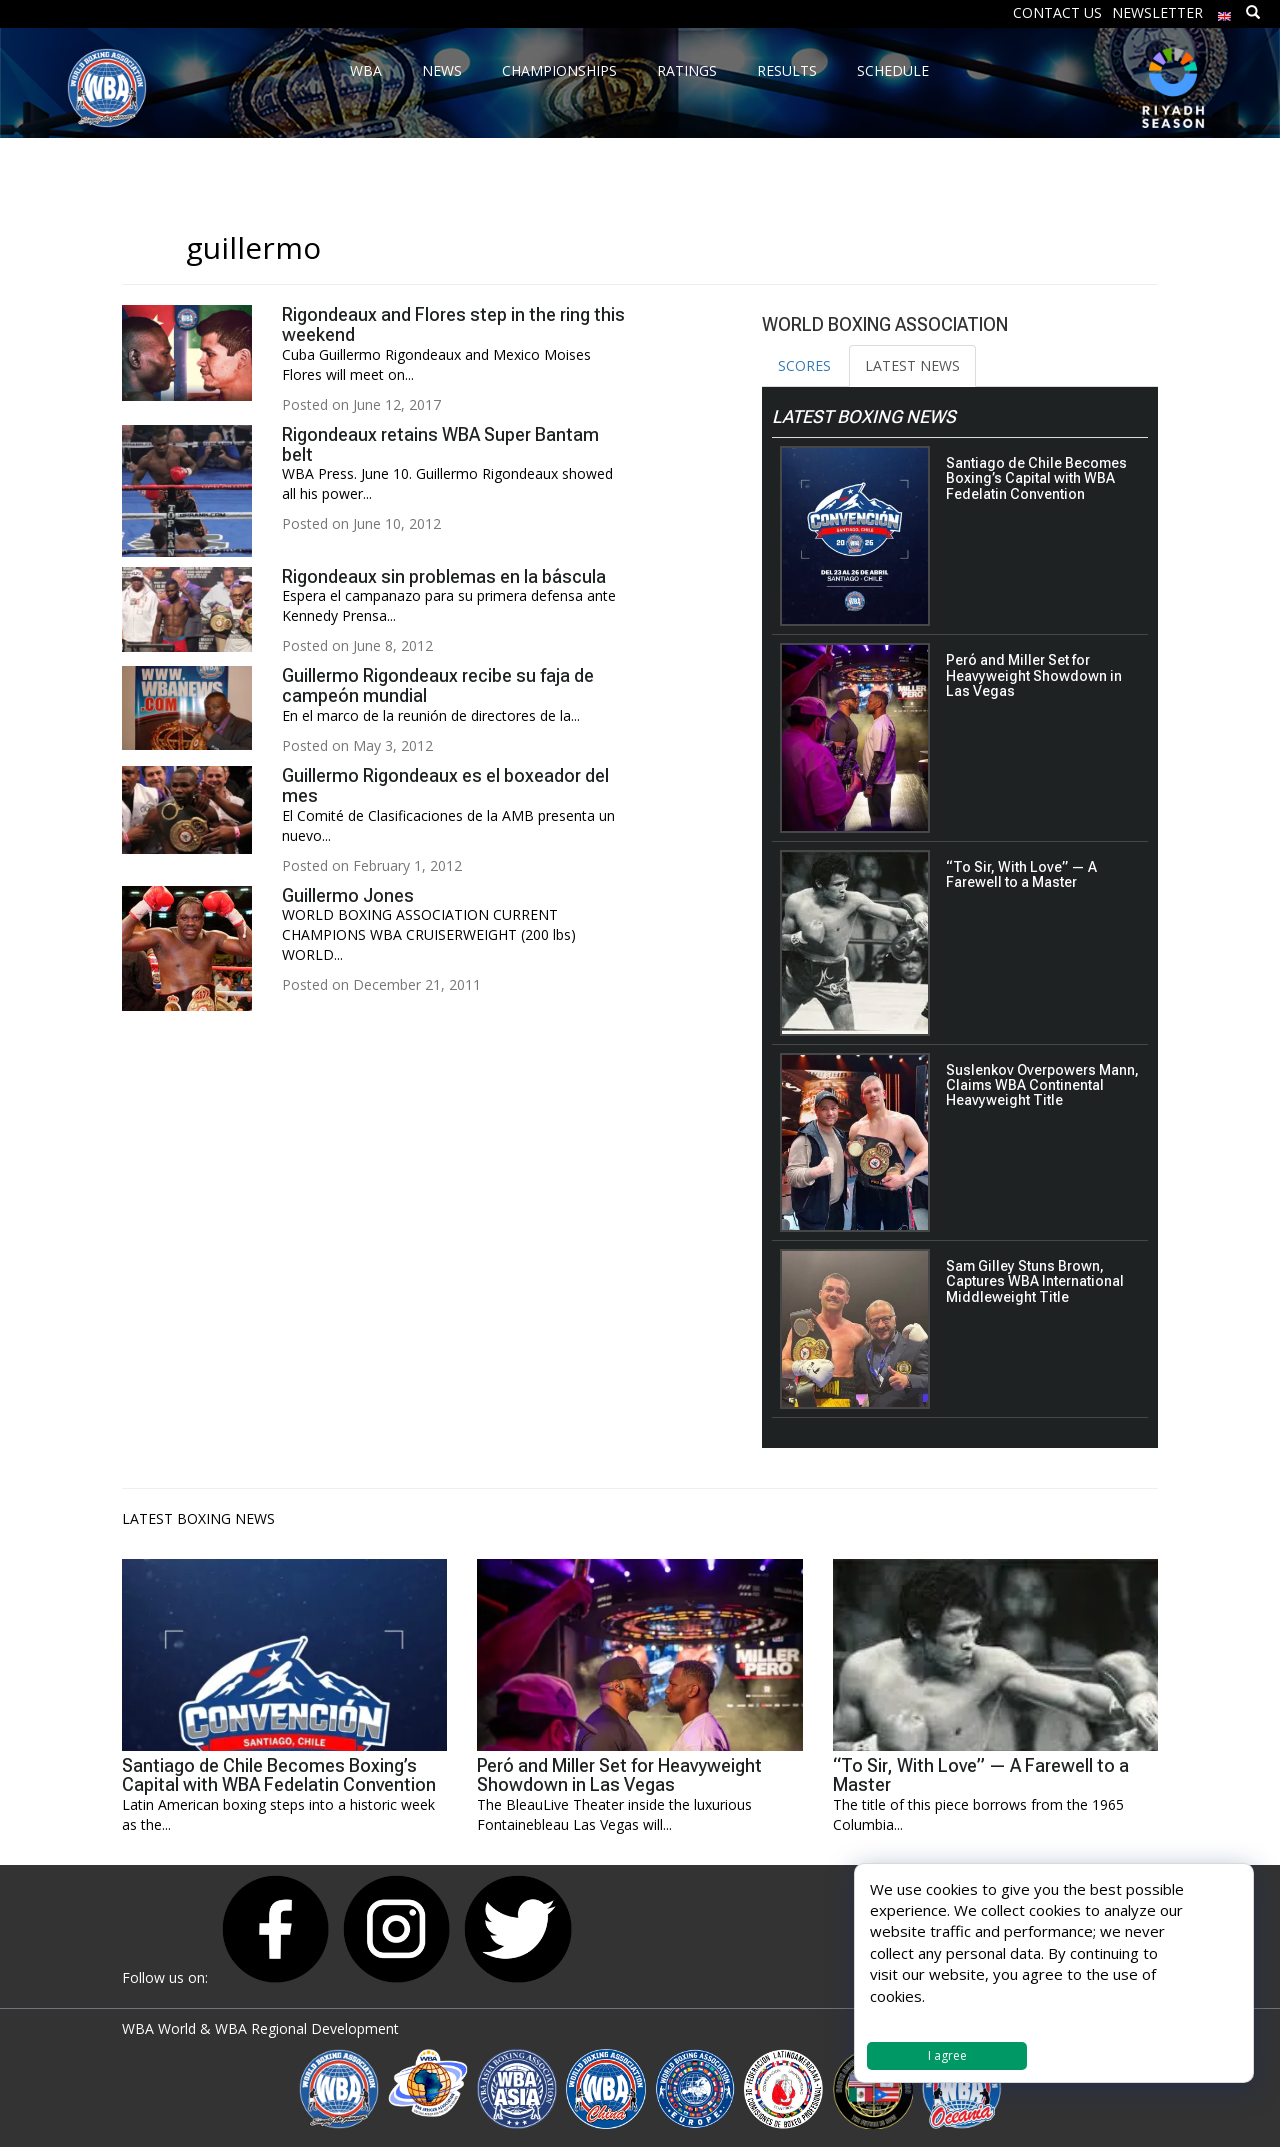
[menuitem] (1225, 11)
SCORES (804, 365)
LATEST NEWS (912, 365)
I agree (947, 2055)
